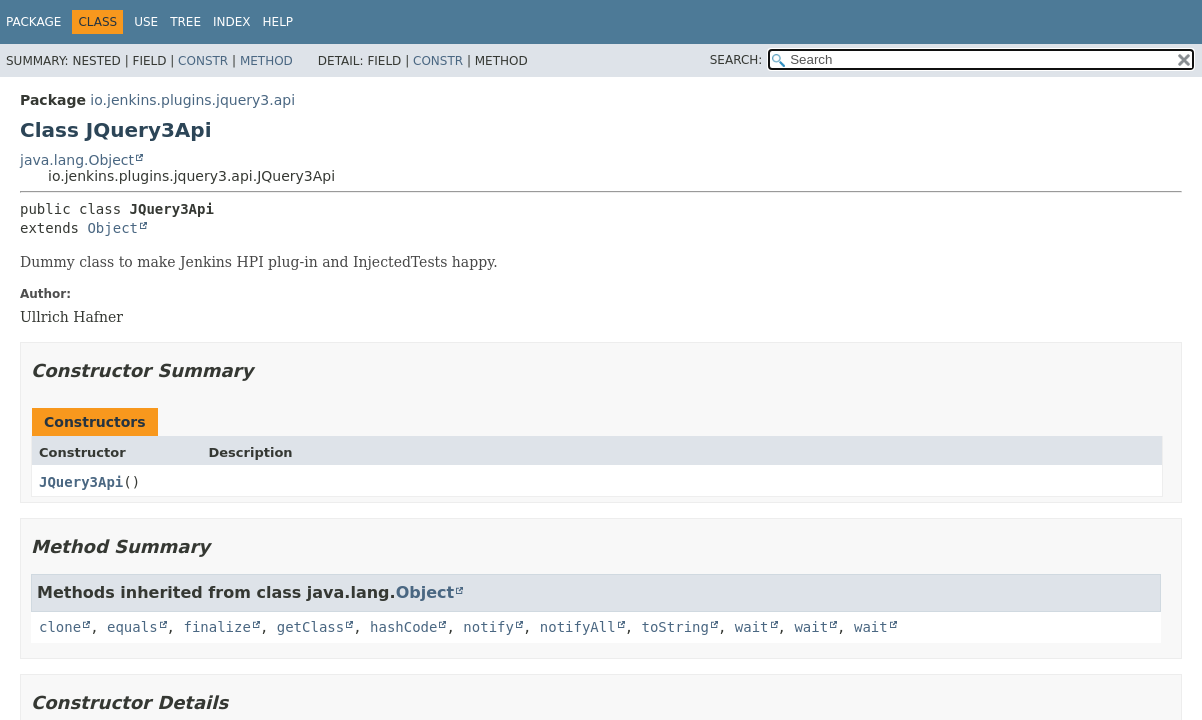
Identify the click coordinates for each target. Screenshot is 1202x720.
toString (675, 627)
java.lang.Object (77, 160)
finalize (216, 627)
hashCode (403, 627)
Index (232, 22)
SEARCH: (736, 60)
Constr (203, 61)
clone (60, 627)
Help (278, 22)
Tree (185, 22)
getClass (310, 627)
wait (752, 627)
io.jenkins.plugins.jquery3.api (192, 100)
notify (488, 627)
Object (112, 228)
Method (266, 61)
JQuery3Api (81, 482)
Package (33, 22)
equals (132, 627)
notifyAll (578, 627)
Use (146, 22)
